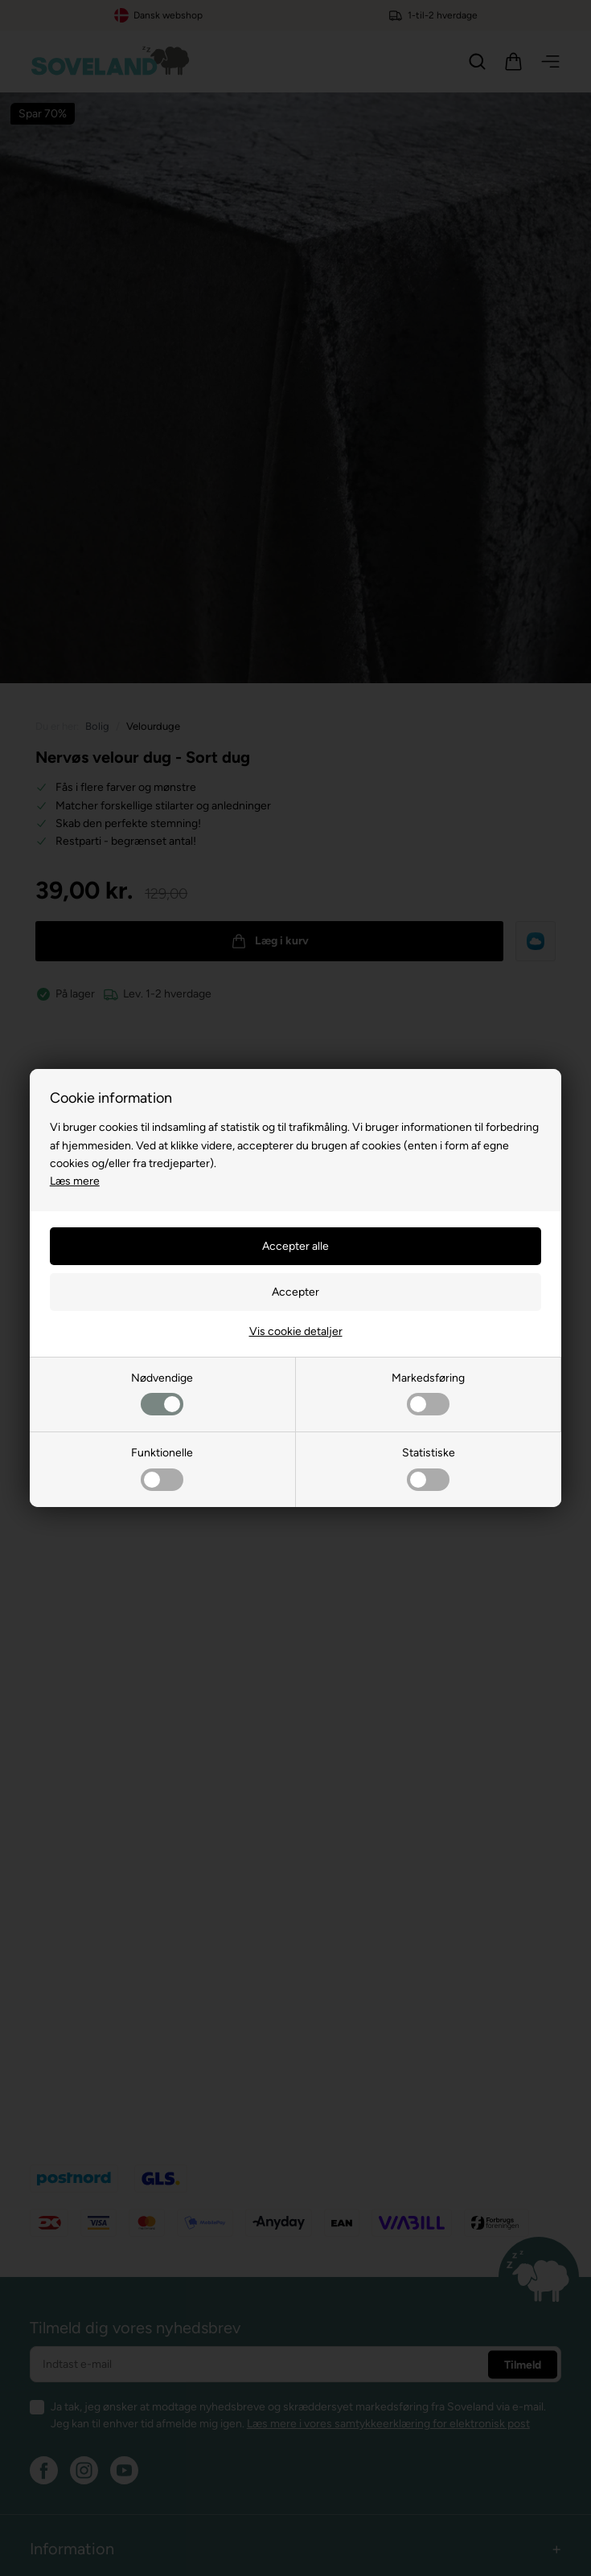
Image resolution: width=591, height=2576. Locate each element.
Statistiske (428, 1468)
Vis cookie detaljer (296, 1331)
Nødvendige (162, 1393)
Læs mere (75, 1181)
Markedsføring (428, 1393)
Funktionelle (162, 1468)
